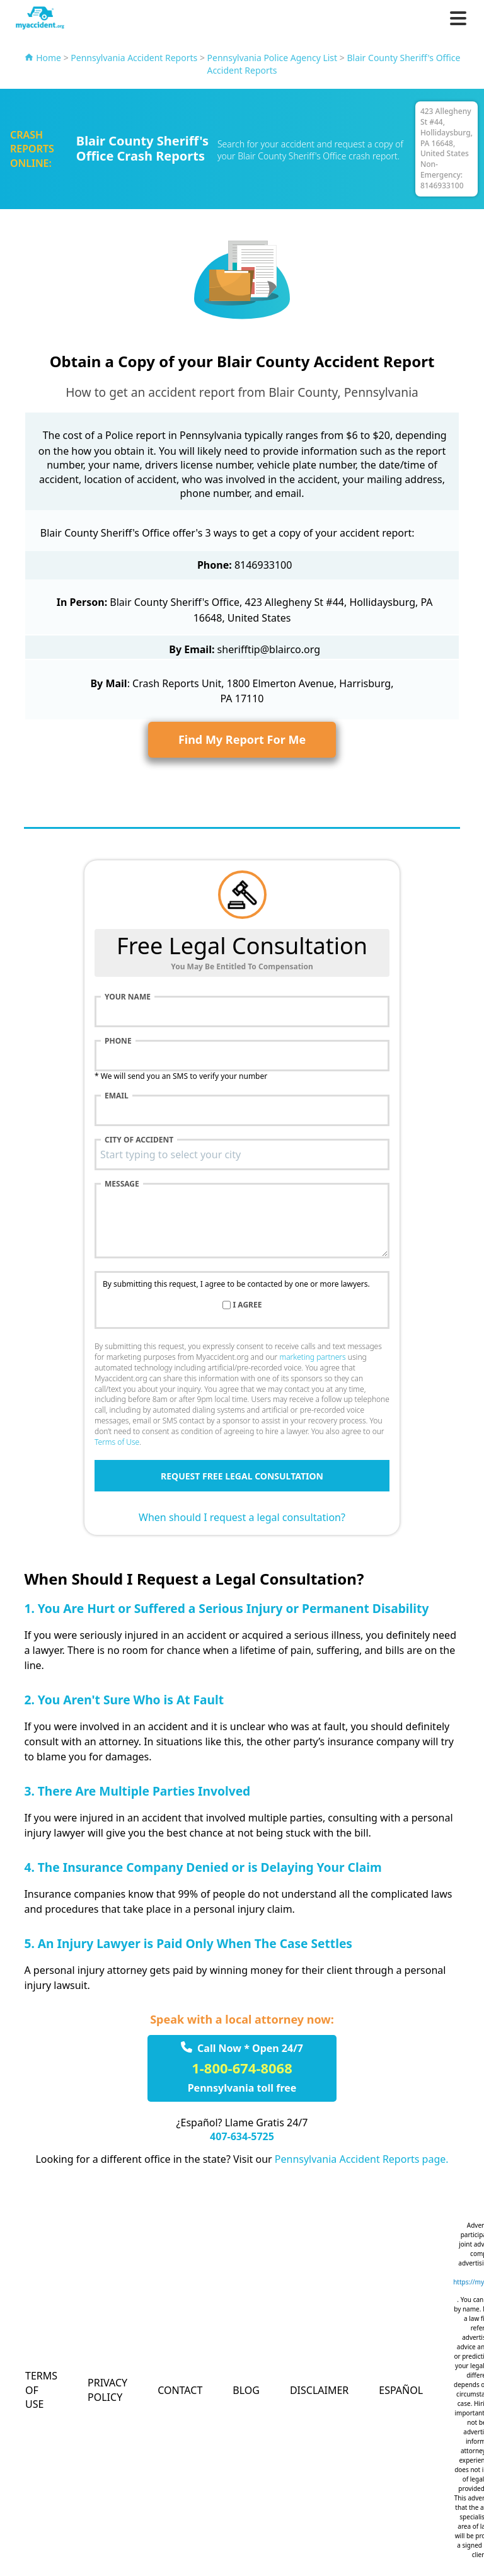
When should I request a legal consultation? (242, 1517)
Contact (180, 2390)
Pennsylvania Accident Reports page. (362, 2159)
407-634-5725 (242, 2136)
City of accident (139, 1140)
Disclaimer (319, 2390)
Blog (246, 2390)
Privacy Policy (107, 2389)
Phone (118, 1041)
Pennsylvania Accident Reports (134, 58)
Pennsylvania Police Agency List (272, 58)
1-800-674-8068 (242, 2067)
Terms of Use (117, 1442)
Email (117, 1096)
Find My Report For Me (242, 739)
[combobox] (242, 1154)
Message (122, 1184)
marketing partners (312, 1357)
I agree (247, 1305)
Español (401, 2390)
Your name (128, 997)
